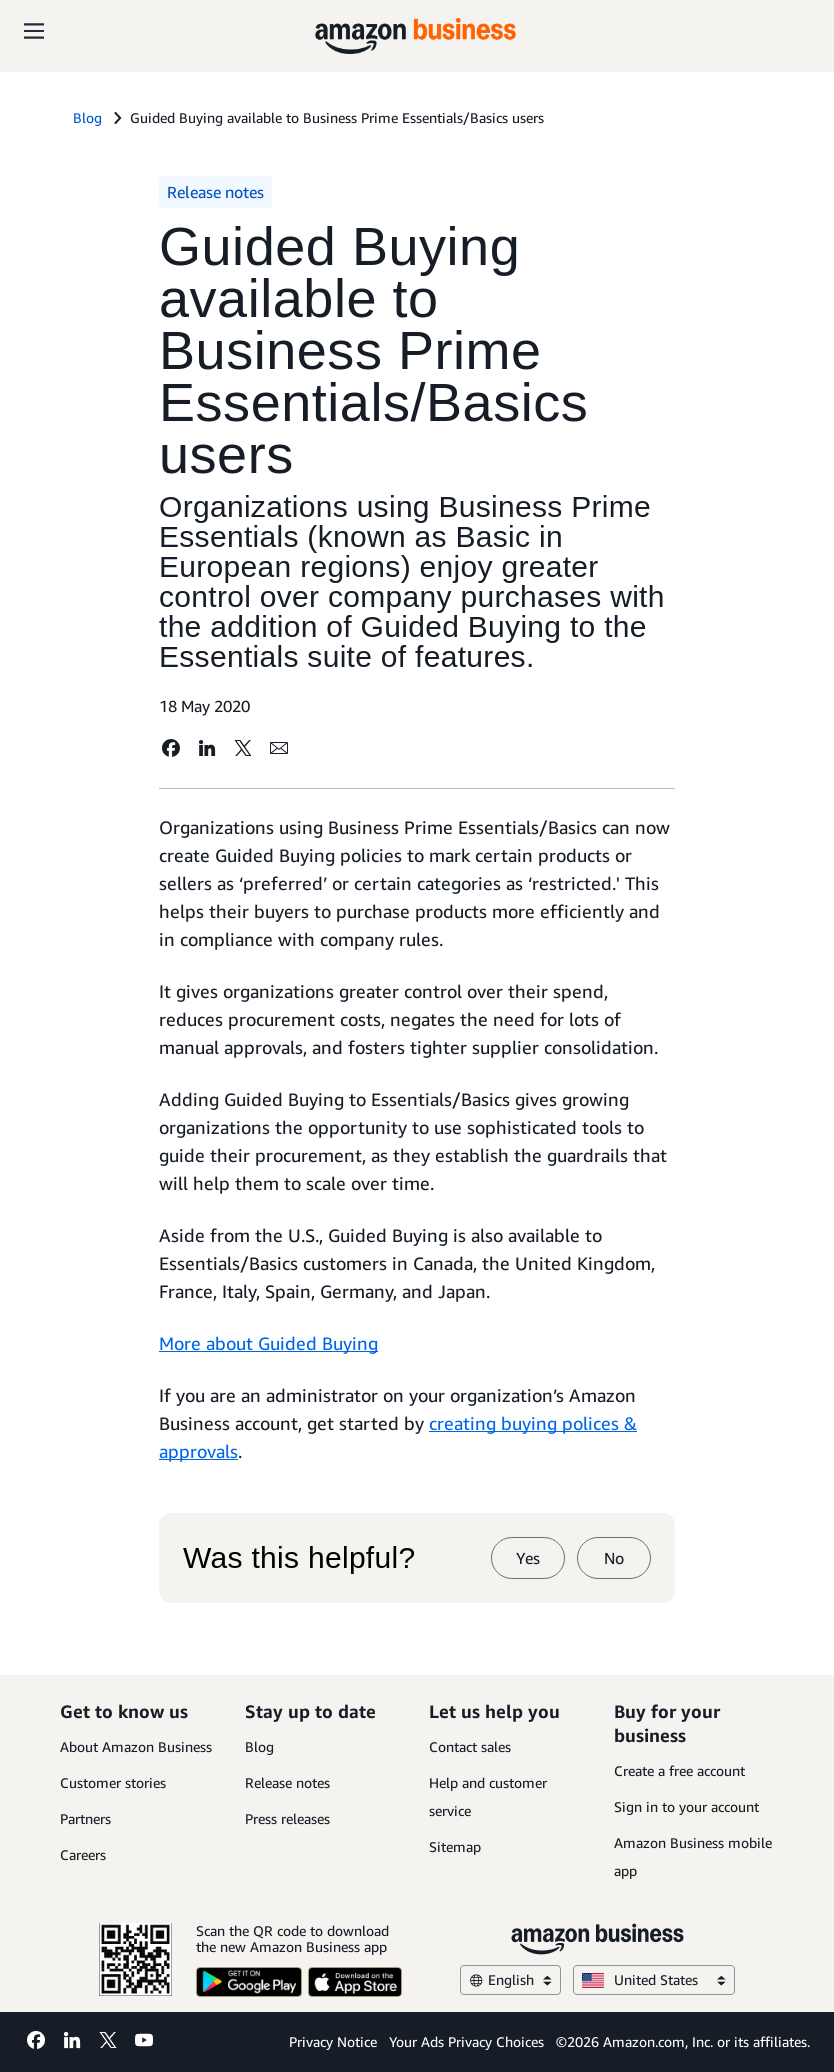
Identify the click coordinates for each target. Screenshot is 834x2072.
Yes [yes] (528, 1558)
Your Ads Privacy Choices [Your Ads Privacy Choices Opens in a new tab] (466, 2041)
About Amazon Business (136, 1746)
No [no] (614, 1558)
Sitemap (455, 1846)
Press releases (287, 1818)
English (510, 1979)
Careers (83, 1854)
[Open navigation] (34, 30)
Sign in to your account (686, 1806)
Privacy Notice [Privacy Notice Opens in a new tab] (333, 2041)
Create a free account (679, 1770)
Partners (85, 1818)
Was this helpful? (299, 1558)
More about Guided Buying (268, 1343)
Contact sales (470, 1746)
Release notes (287, 1782)
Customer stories (113, 1782)
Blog (259, 1746)
